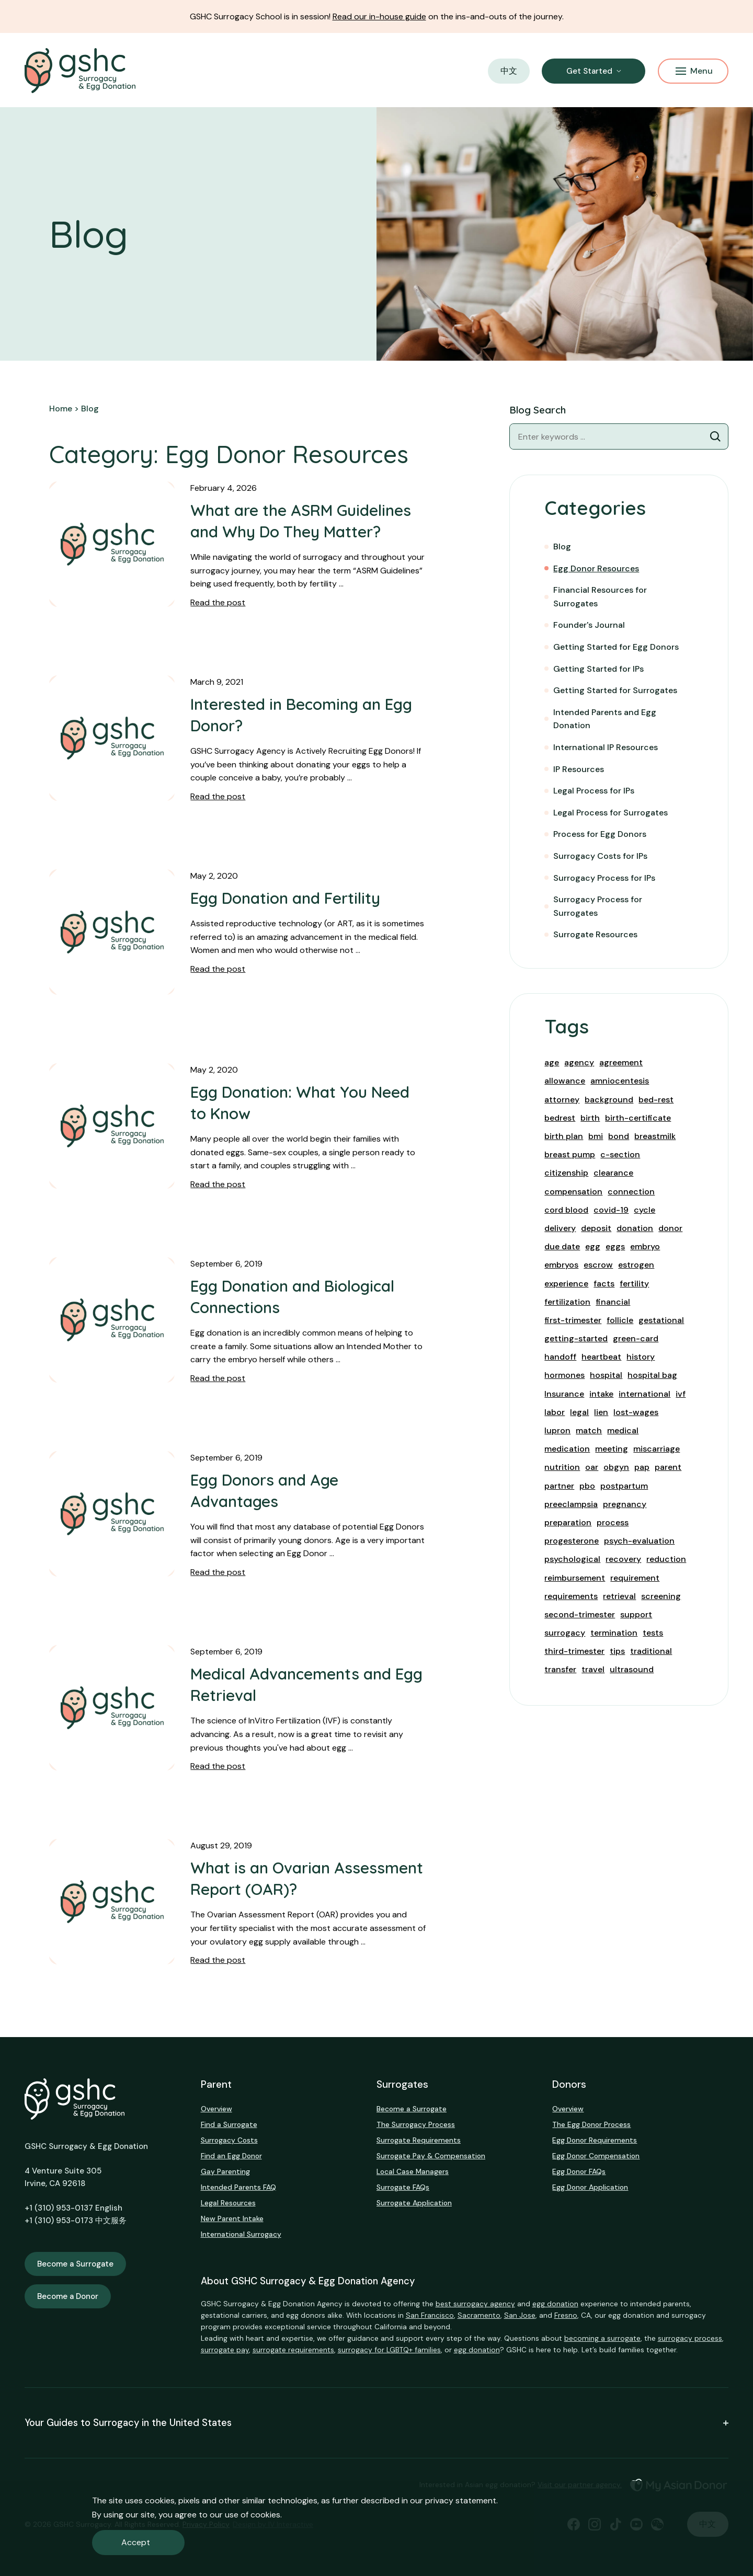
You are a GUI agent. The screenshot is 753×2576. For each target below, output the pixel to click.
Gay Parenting (225, 2171)
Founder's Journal (589, 624)
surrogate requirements (293, 2349)
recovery (623, 1559)
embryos (561, 1264)
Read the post (217, 602)
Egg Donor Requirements (594, 2140)
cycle (644, 1209)
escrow (598, 1264)
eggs (615, 1246)
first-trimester (572, 1320)
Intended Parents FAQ (238, 2187)
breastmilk (655, 1136)
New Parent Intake (232, 2218)
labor (554, 1412)
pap (641, 1467)
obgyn (616, 1467)
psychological (572, 1559)
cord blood (566, 1209)
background (609, 1099)
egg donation (555, 2303)
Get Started (589, 71)
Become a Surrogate (75, 2264)
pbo (587, 1485)
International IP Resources (605, 747)
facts (604, 1283)
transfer (560, 1669)
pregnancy (624, 1504)
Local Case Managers (412, 2171)
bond (618, 1136)
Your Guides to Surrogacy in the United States (376, 2423)
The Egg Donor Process (591, 2124)
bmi (595, 1136)
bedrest (559, 1117)
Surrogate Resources (595, 934)
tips (617, 1651)
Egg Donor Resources (596, 568)
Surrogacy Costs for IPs (600, 855)
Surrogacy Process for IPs (604, 877)
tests (653, 1632)
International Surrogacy (241, 2234)
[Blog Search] (715, 436)
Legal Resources (228, 2202)
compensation (573, 1191)
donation (635, 1228)
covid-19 (611, 1209)
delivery (560, 1228)
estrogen (636, 1264)
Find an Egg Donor (231, 2155)
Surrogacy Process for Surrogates (597, 906)
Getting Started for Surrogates (615, 690)
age (551, 1062)
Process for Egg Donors (599, 834)
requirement (634, 1577)
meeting (611, 1448)
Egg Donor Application (590, 2187)
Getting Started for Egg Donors (616, 646)
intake (601, 1393)
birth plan (563, 1136)
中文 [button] (508, 70)
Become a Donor (67, 2296)
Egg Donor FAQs (579, 2171)
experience (566, 1283)
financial (613, 1301)
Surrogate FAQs (402, 2187)
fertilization (567, 1301)
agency (579, 1062)
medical (622, 1430)
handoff (560, 1356)
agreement (621, 1062)
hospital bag (652, 1375)
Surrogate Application (414, 2202)
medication (567, 1448)
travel (592, 1669)
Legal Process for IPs (593, 790)
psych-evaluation (639, 1540)
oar (591, 1467)
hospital (606, 1375)
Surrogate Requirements (418, 2140)
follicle (620, 1320)
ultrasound (632, 1669)
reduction (666, 1559)
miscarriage (656, 1448)
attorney (561, 1099)
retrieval (619, 1596)
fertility (634, 1283)
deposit (596, 1228)
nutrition (562, 1467)
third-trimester (574, 1651)
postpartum (624, 1485)
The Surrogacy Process (415, 2124)
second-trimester (579, 1614)
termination (613, 1632)
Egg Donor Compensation (596, 2155)
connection (631, 1191)
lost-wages (635, 1412)
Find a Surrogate (229, 2124)
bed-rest (656, 1099)
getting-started (576, 1338)
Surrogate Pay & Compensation (430, 2155)
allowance (564, 1080)
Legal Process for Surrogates (610, 812)
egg (592, 1246)
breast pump (569, 1154)
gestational (661, 1320)
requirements (571, 1596)
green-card (635, 1338)
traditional (651, 1651)
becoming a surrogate (602, 2338)
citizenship (566, 1172)
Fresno (565, 2315)
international (644, 1393)
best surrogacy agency (475, 2303)
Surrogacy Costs (229, 2140)
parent (668, 1467)
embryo (645, 1246)
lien (601, 1412)
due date (562, 1246)
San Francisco (430, 2315)
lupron (557, 1430)
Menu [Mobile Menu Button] (694, 70)
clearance (613, 1172)
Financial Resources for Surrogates (600, 596)
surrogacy (564, 1632)
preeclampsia (571, 1504)
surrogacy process (690, 2338)
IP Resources (578, 769)
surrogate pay (225, 2349)
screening (661, 1596)
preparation (567, 1522)
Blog (562, 546)
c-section (620, 1154)
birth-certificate (638, 1117)
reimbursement (574, 1577)
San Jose (519, 2315)
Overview (216, 2108)
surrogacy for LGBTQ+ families (389, 2349)
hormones (564, 1375)
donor (670, 1228)
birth (590, 1117)
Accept (135, 2542)
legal (579, 1412)
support (636, 1614)
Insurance (564, 1393)
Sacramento (479, 2315)
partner (559, 1485)
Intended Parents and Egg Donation (604, 719)
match (589, 1430)
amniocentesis (619, 1080)
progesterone (571, 1540)
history (640, 1356)
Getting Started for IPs (598, 668)
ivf (681, 1393)
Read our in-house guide (379, 16)
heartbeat (601, 1356)
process (613, 1522)
